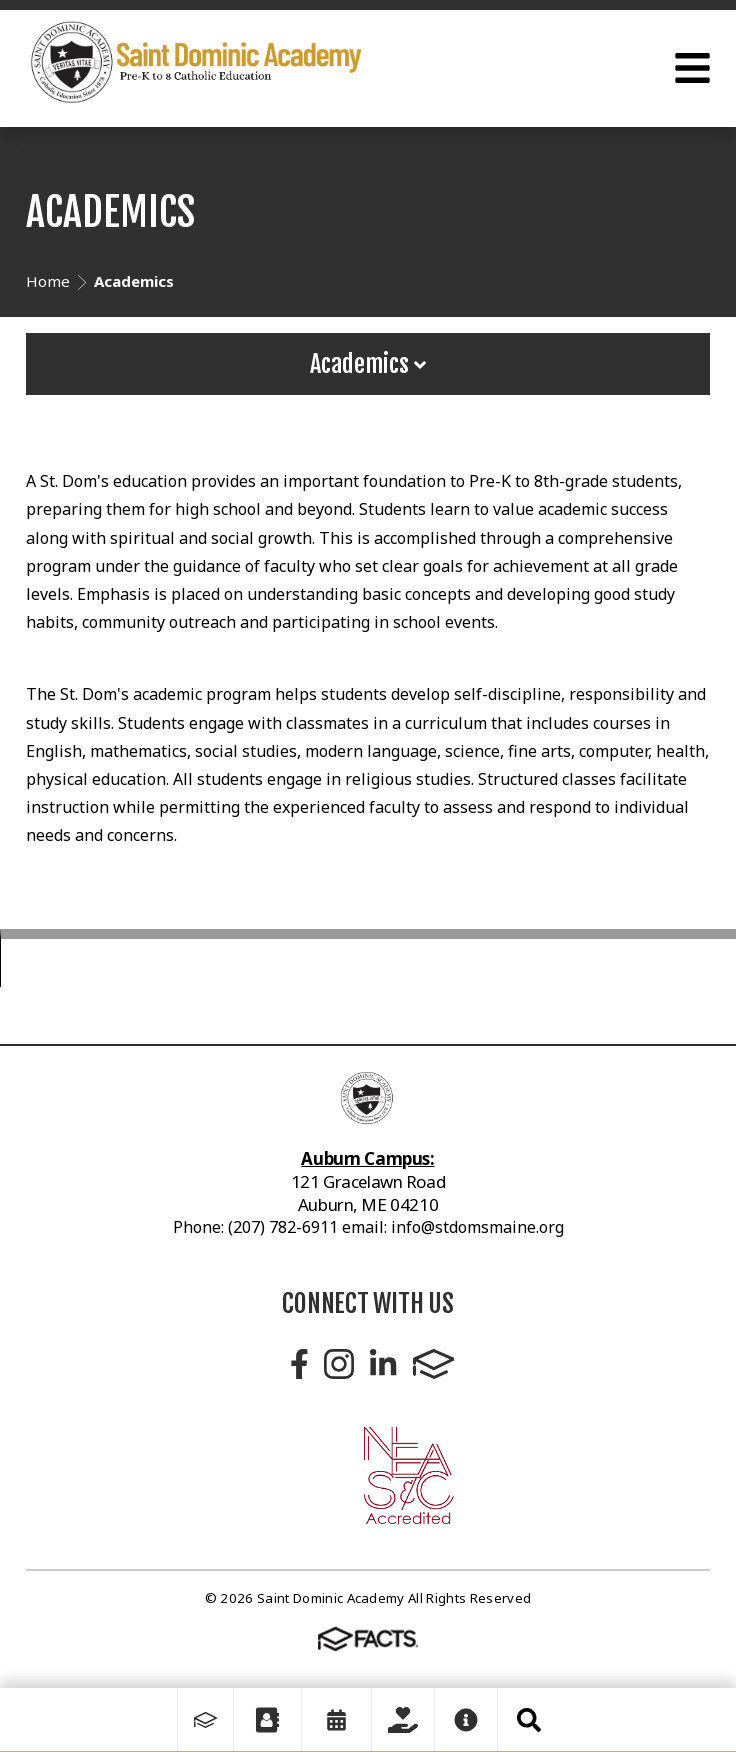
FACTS (434, 1364)
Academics (368, 364)
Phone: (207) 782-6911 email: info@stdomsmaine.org (368, 1227)
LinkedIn (383, 1364)
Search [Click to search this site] (529, 1720)
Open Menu (692, 68)
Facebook (299, 1364)
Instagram (339, 1364)
